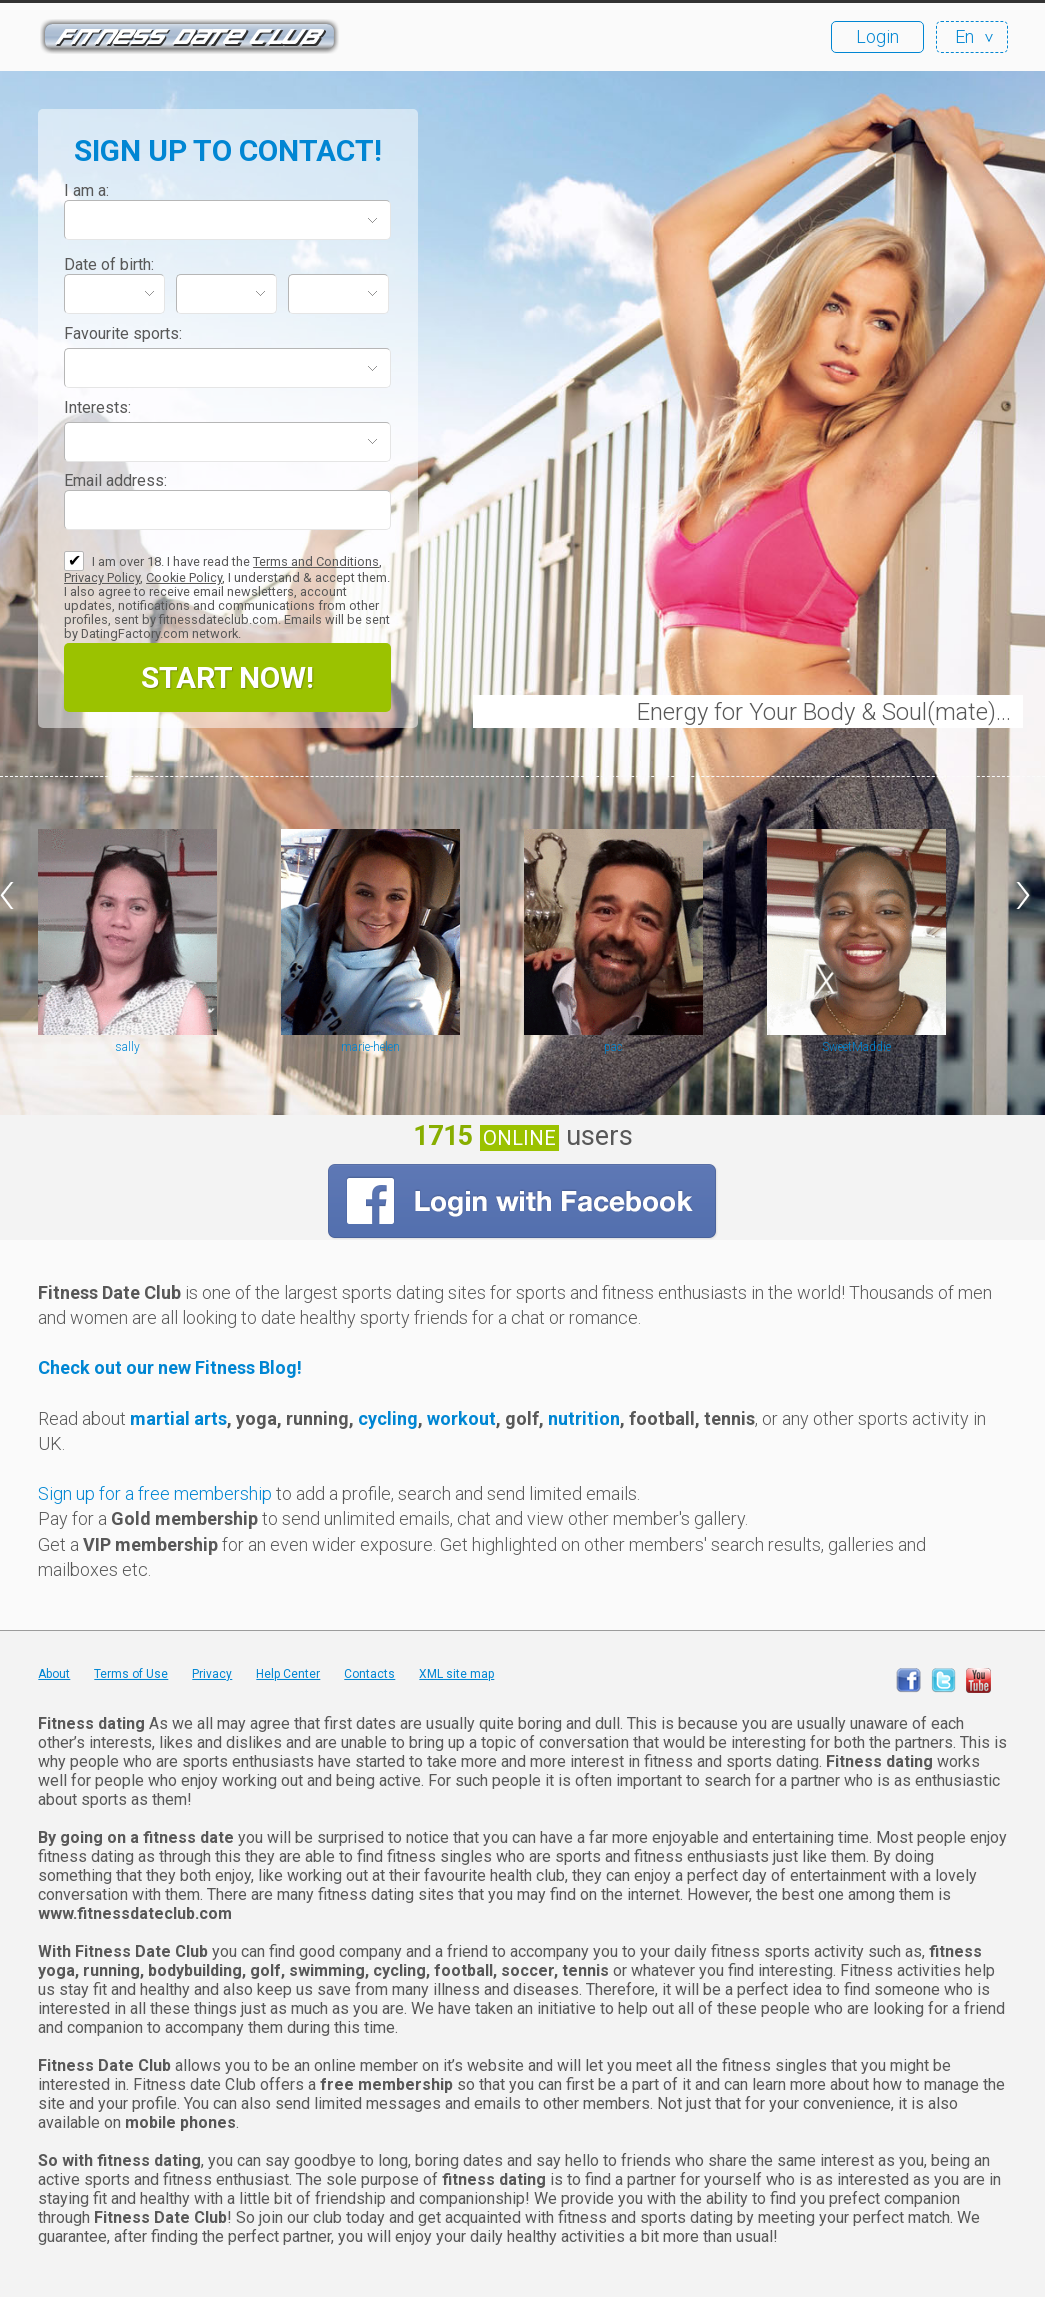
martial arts (178, 1418)
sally (127, 1047)
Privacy (212, 1674)
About (54, 1674)
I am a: (86, 190)
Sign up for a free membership (155, 1493)
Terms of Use (131, 1674)
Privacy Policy (102, 577)
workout (461, 1418)
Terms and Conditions (316, 561)
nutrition (584, 1418)
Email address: (115, 480)
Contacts (369, 1674)
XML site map (456, 1674)
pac (613, 1047)
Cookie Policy (184, 577)
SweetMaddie (856, 1047)
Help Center (288, 1674)
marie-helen (370, 1047)
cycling (386, 1418)
